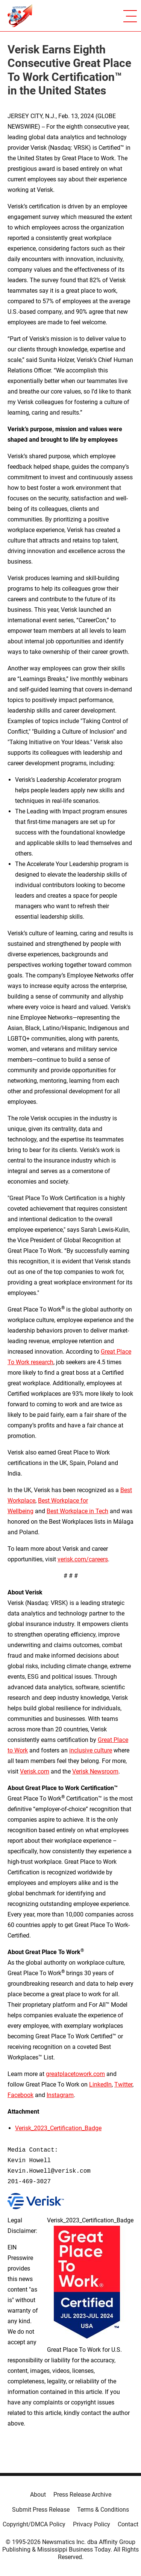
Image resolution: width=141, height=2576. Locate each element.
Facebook (20, 2095)
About (38, 2494)
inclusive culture (90, 1750)
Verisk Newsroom (95, 1771)
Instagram (60, 2095)
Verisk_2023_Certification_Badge (58, 2128)
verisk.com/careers (83, 1559)
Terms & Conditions (103, 2509)
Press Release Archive (82, 2494)
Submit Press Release (41, 2509)
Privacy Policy (91, 2524)
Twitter (123, 2084)
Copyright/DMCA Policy (34, 2524)
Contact (128, 2524)
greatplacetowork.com (75, 2074)
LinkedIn (100, 2084)
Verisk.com (34, 1771)
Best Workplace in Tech (77, 1511)
